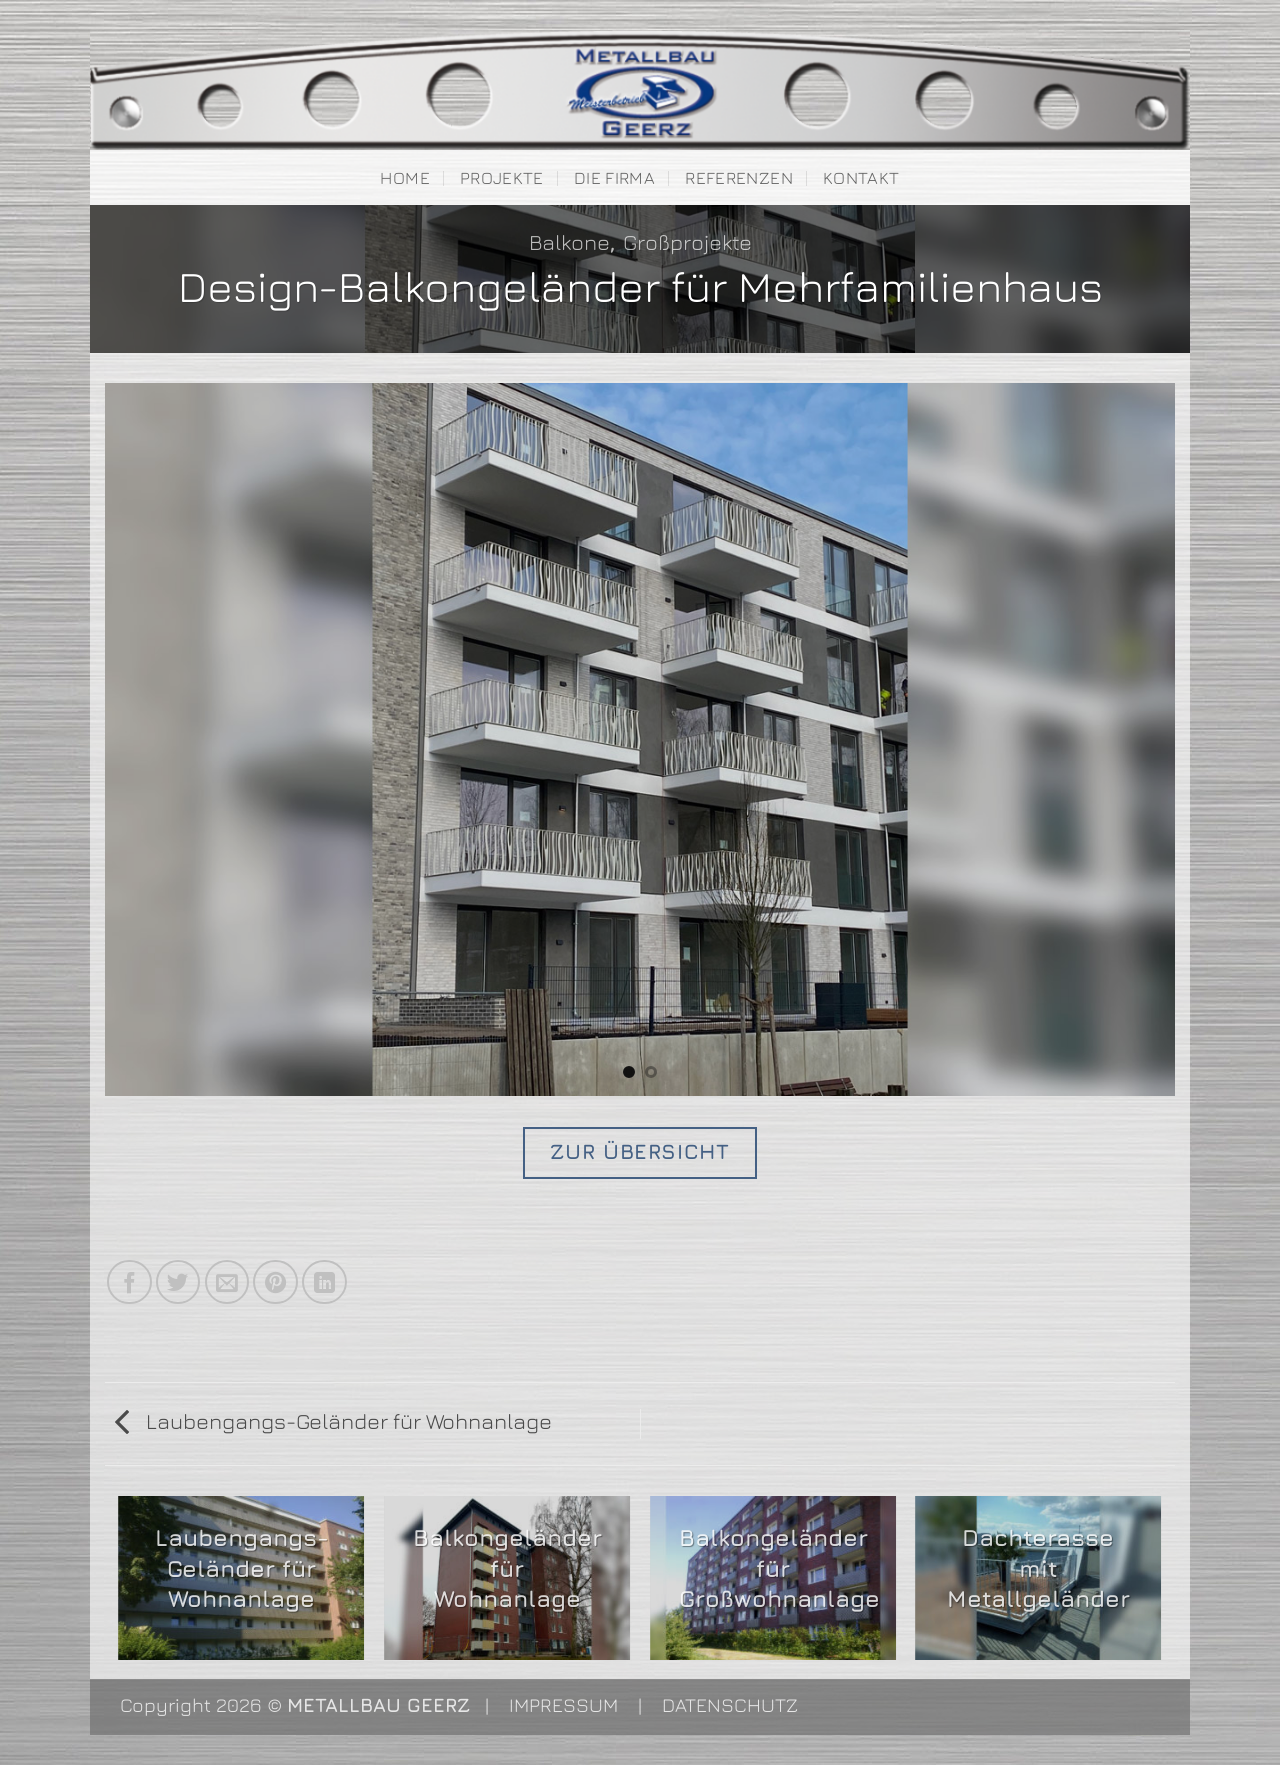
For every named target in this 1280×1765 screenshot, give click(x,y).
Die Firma (614, 177)
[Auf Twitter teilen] (178, 1282)
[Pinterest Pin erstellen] (275, 1282)
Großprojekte (687, 242)
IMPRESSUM (563, 1704)
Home (404, 177)
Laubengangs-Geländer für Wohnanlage (333, 1421)
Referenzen (738, 177)
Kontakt (861, 177)
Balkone (569, 242)
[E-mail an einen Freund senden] (227, 1282)
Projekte (502, 177)
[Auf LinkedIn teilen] (324, 1282)
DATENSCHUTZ (730, 1704)
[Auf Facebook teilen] (129, 1282)
